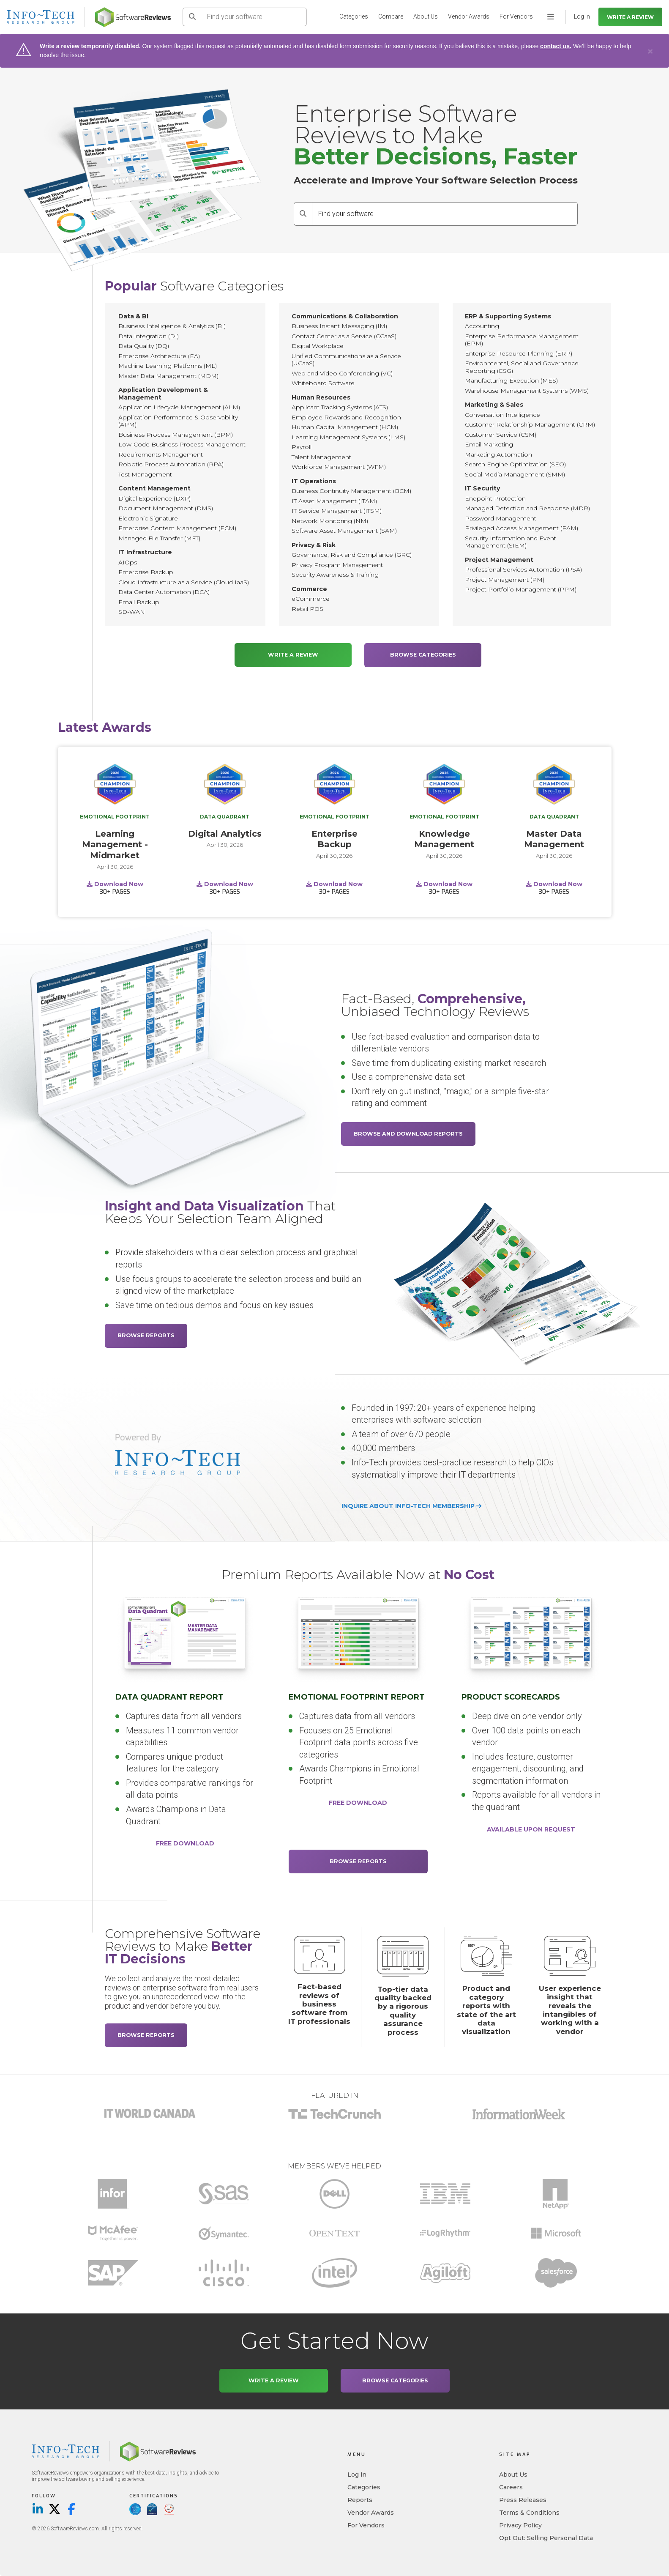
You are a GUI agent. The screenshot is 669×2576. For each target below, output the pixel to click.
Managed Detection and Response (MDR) (527, 508)
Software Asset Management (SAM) (344, 530)
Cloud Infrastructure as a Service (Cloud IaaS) (183, 582)
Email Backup (138, 602)
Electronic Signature (148, 518)
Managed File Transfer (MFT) (159, 538)
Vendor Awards (468, 16)
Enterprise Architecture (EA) (159, 356)
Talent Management (321, 457)
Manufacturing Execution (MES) (511, 380)
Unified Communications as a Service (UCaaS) (346, 359)
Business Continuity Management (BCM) (351, 491)
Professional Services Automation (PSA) (523, 569)
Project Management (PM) (504, 579)
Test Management (145, 474)
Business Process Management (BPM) (175, 434)
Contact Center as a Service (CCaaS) (344, 336)
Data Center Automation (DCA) (164, 592)
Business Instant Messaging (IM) (339, 326)
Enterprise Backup (145, 572)
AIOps (127, 562)
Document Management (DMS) (165, 508)
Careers (511, 2487)
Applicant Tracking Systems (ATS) (340, 407)
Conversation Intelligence (502, 415)
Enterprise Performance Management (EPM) (522, 340)
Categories (353, 16)
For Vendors (516, 16)
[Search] (192, 17)
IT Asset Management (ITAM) (334, 501)
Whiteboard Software (323, 383)
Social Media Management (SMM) (515, 474)
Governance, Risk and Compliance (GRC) (352, 554)
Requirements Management (160, 454)
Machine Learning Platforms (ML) (167, 366)
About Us (425, 16)
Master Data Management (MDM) (168, 376)
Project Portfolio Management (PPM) (520, 589)
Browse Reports (146, 1335)
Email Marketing (489, 444)
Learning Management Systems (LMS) (348, 437)
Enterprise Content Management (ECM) (177, 528)
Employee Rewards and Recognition (346, 417)
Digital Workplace (318, 346)
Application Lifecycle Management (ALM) (179, 407)
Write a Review (630, 17)
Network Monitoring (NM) (330, 521)
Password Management (500, 518)
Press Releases (522, 2500)
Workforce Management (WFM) (339, 467)
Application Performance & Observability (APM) (178, 421)
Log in (356, 2474)
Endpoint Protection (495, 498)
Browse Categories (423, 655)
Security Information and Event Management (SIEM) (510, 542)
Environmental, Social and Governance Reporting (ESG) (522, 367)
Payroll (301, 447)
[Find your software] (254, 17)
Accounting (482, 326)
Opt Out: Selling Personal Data (546, 2538)
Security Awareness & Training (335, 574)
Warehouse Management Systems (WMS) (527, 390)
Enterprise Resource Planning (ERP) (518, 353)
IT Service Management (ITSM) (337, 511)
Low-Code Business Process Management (182, 444)
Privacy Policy (520, 2525)
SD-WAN (131, 612)
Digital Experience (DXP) (154, 498)
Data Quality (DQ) (143, 346)
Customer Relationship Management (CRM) (530, 424)
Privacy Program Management (337, 565)
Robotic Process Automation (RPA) (171, 464)
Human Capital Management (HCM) (345, 427)
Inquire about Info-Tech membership (411, 1506)
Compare (390, 16)
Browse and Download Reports (408, 1133)
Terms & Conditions (529, 2512)
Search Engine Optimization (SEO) (515, 464)
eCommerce (311, 598)
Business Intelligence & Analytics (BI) (172, 326)
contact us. (555, 46)
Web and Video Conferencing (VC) (342, 373)
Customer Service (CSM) (500, 434)
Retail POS (307, 609)
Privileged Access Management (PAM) (521, 528)
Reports (359, 2500)
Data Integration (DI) (148, 336)
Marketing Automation (498, 454)
